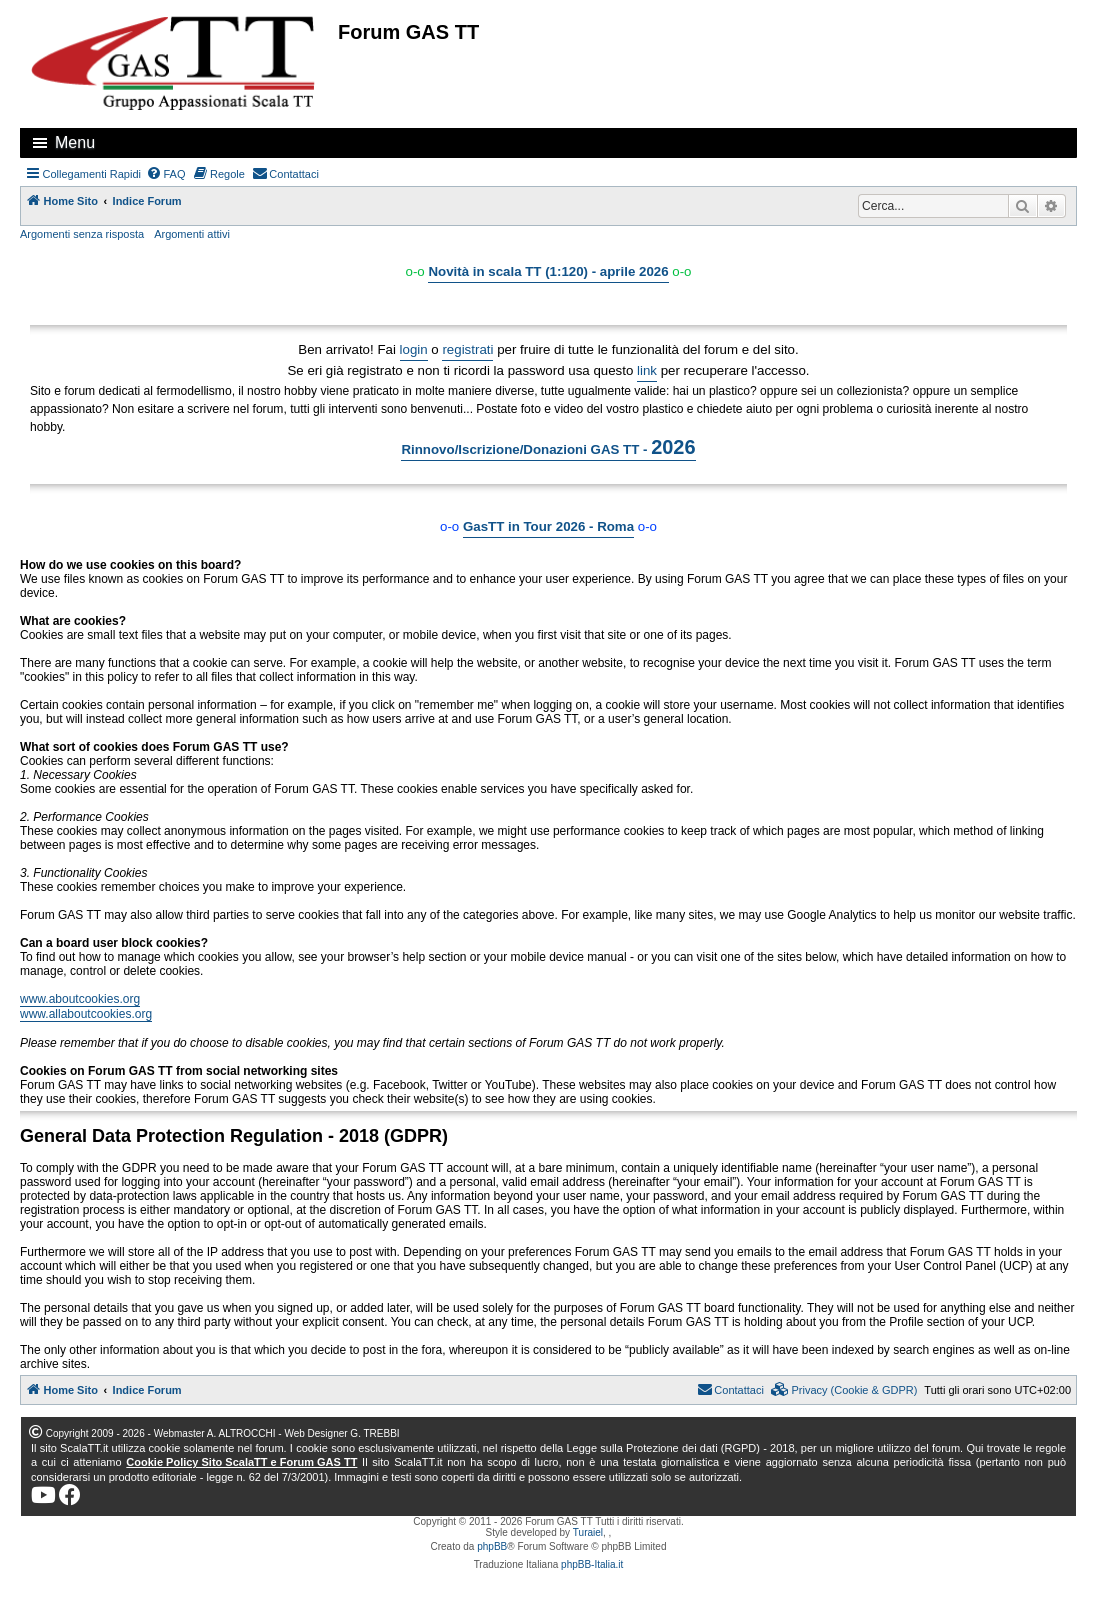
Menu (75, 142)
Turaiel (588, 1532)
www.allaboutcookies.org (86, 1014)
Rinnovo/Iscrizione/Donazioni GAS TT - (548, 447)
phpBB (492, 1546)
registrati (467, 349)
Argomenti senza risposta (82, 234)
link (647, 370)
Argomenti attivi (192, 234)
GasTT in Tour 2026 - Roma (548, 526)
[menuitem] (166, 174)
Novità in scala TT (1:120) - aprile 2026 (548, 271)
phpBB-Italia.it (592, 1564)
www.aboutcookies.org (80, 999)
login (414, 349)
